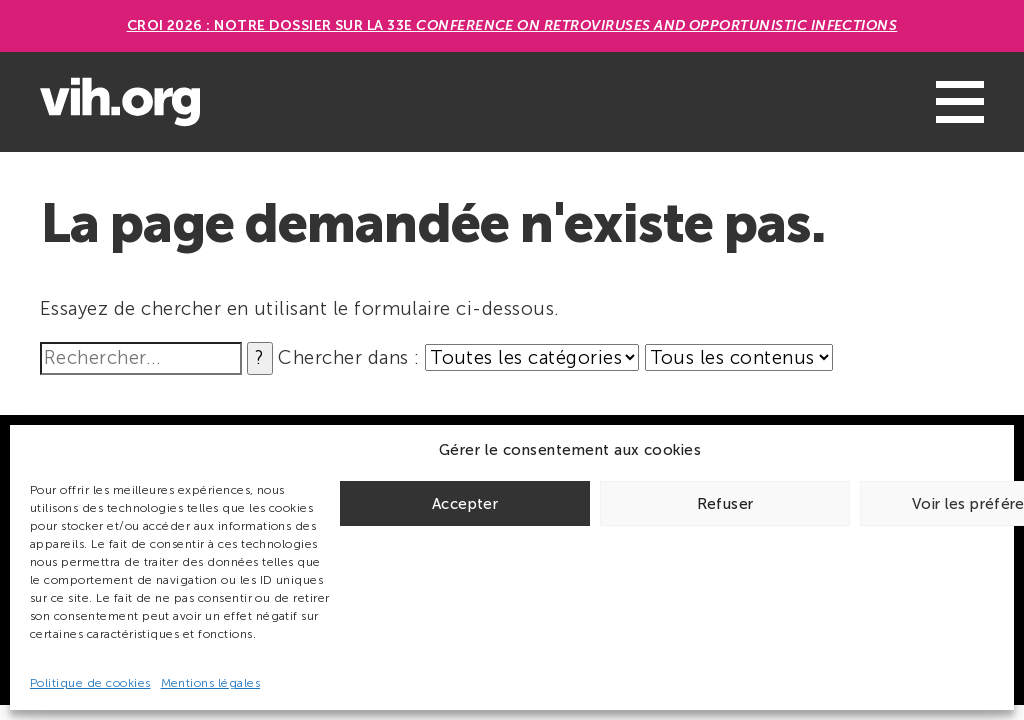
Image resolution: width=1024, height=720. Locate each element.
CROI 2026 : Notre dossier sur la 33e (512, 25)
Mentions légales (211, 683)
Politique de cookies (90, 683)
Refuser (725, 504)
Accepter (465, 504)
